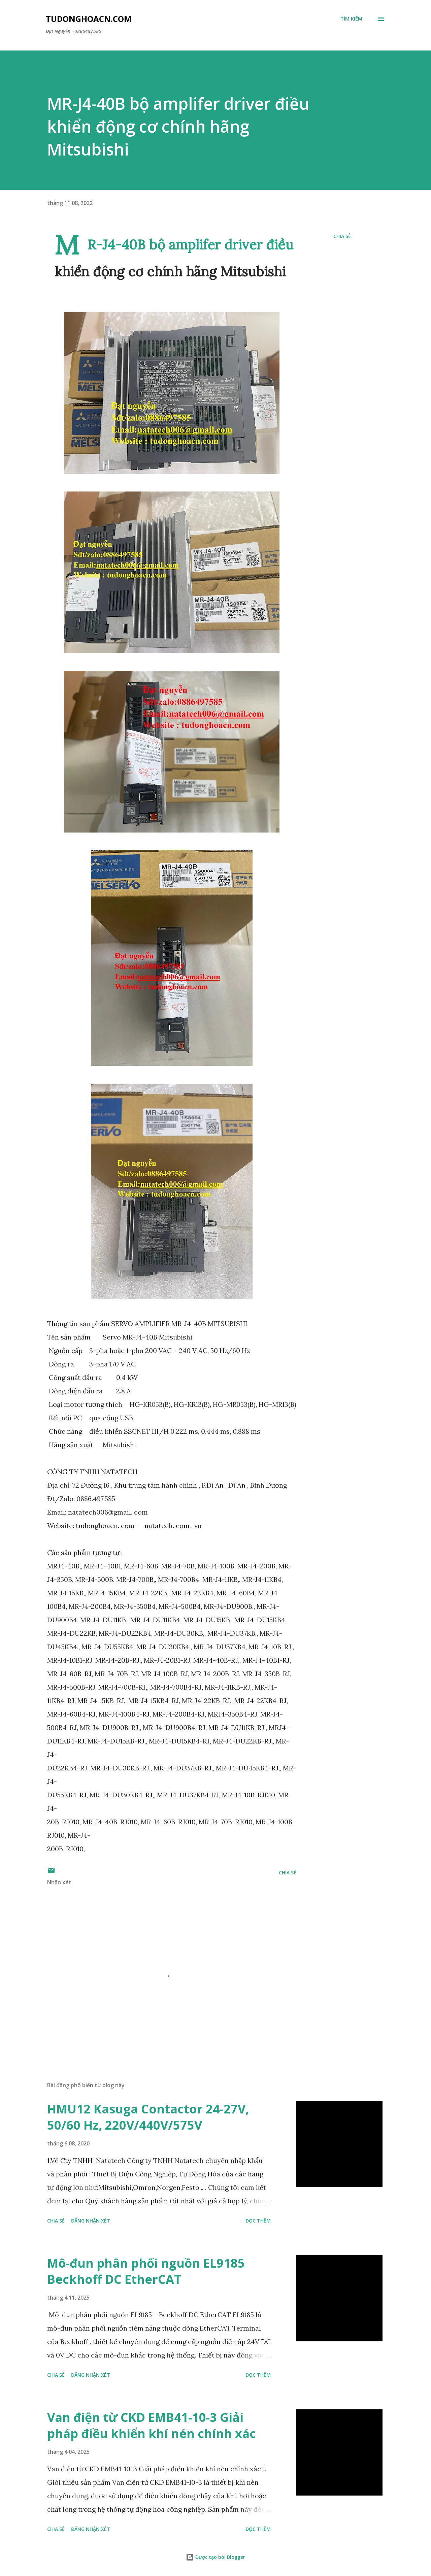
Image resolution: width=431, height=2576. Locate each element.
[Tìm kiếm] (351, 19)
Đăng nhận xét (90, 2220)
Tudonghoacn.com (89, 18)
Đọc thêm (258, 2220)
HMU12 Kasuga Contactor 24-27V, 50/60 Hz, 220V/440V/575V (148, 2117)
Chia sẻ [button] (342, 236)
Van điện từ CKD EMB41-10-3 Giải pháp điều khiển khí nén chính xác (151, 2425)
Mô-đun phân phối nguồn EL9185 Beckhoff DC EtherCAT (146, 2271)
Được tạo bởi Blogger (215, 2557)
